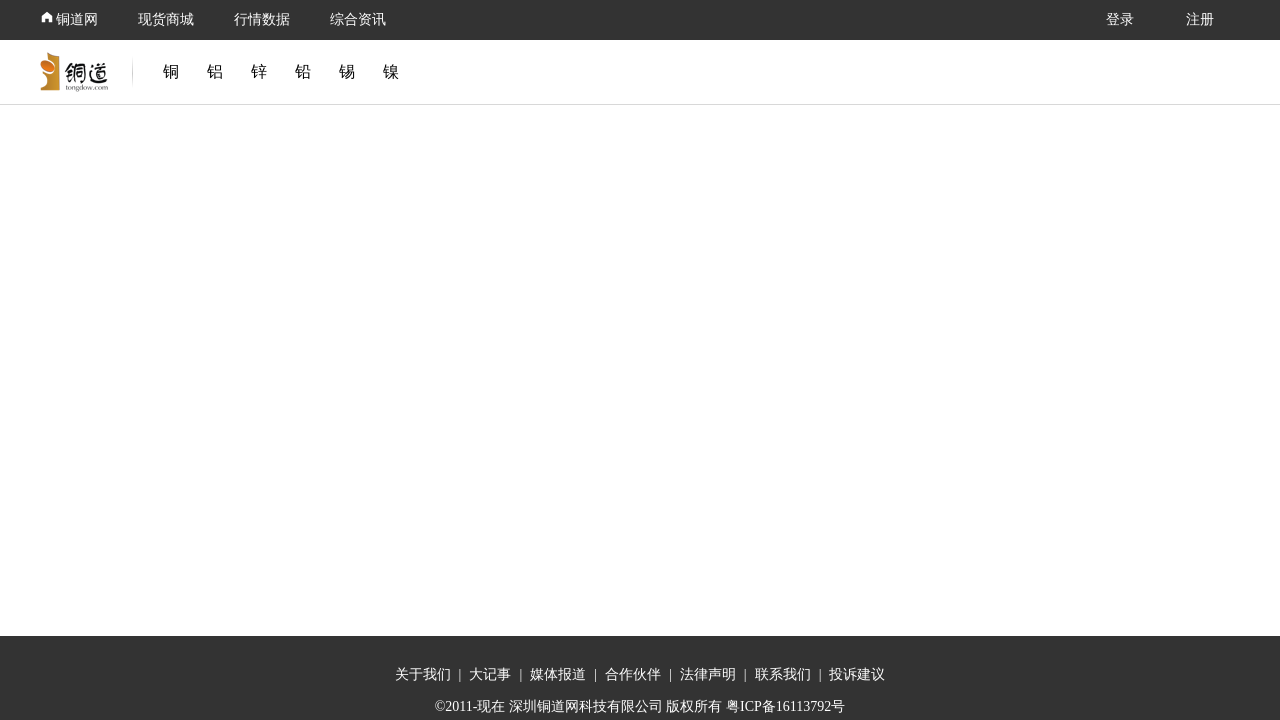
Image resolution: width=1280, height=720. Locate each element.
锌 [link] (259, 71)
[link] (78, 72)
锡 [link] (347, 71)
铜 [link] (171, 71)
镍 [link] (391, 71)
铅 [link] (303, 71)
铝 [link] (215, 71)
